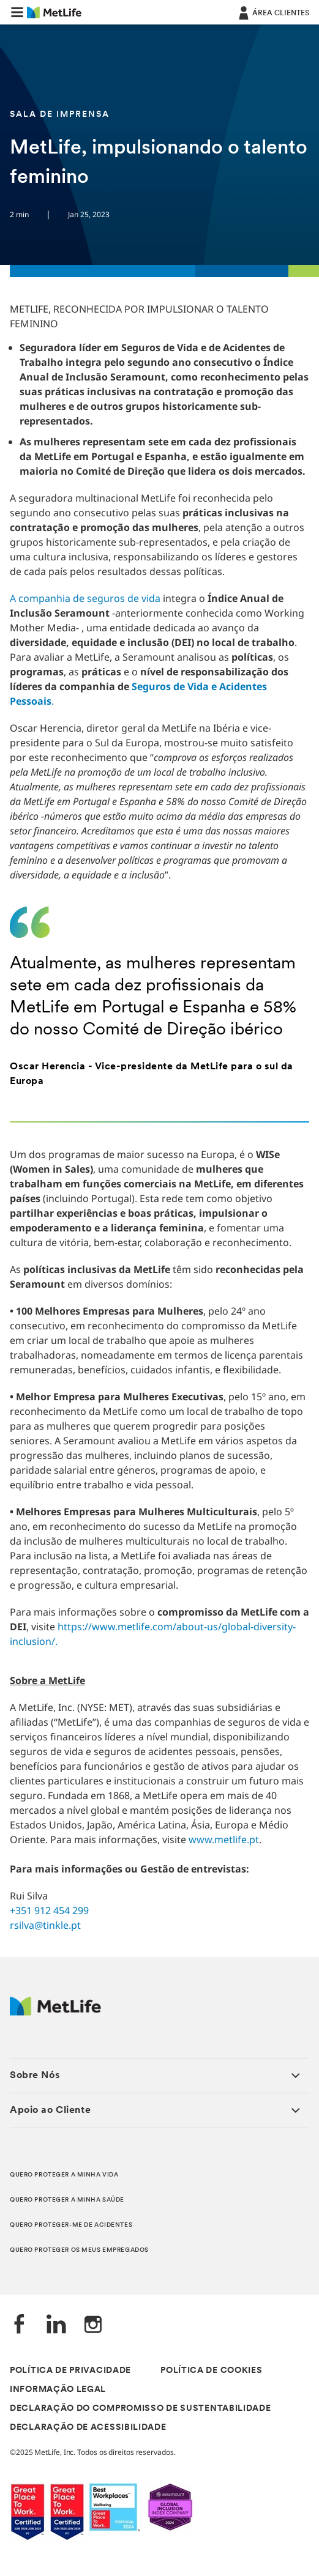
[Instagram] (93, 2325)
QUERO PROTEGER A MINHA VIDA (64, 2175)
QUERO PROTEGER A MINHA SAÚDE (67, 2200)
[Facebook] (19, 2325)
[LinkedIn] (56, 2325)
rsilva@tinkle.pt (45, 1925)
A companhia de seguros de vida (85, 598)
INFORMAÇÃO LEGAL (58, 2389)
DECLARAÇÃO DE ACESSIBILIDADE (88, 2427)
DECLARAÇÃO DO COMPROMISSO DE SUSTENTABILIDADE (140, 2408)
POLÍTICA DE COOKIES (211, 2370)
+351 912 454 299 (49, 1910)
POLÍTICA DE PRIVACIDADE (70, 2370)
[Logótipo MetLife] (55, 2012)
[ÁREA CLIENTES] (272, 12)
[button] (17, 12)
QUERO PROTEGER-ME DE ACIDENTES (71, 2225)
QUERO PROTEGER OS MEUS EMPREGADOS (79, 2250)
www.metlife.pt (224, 1839)
